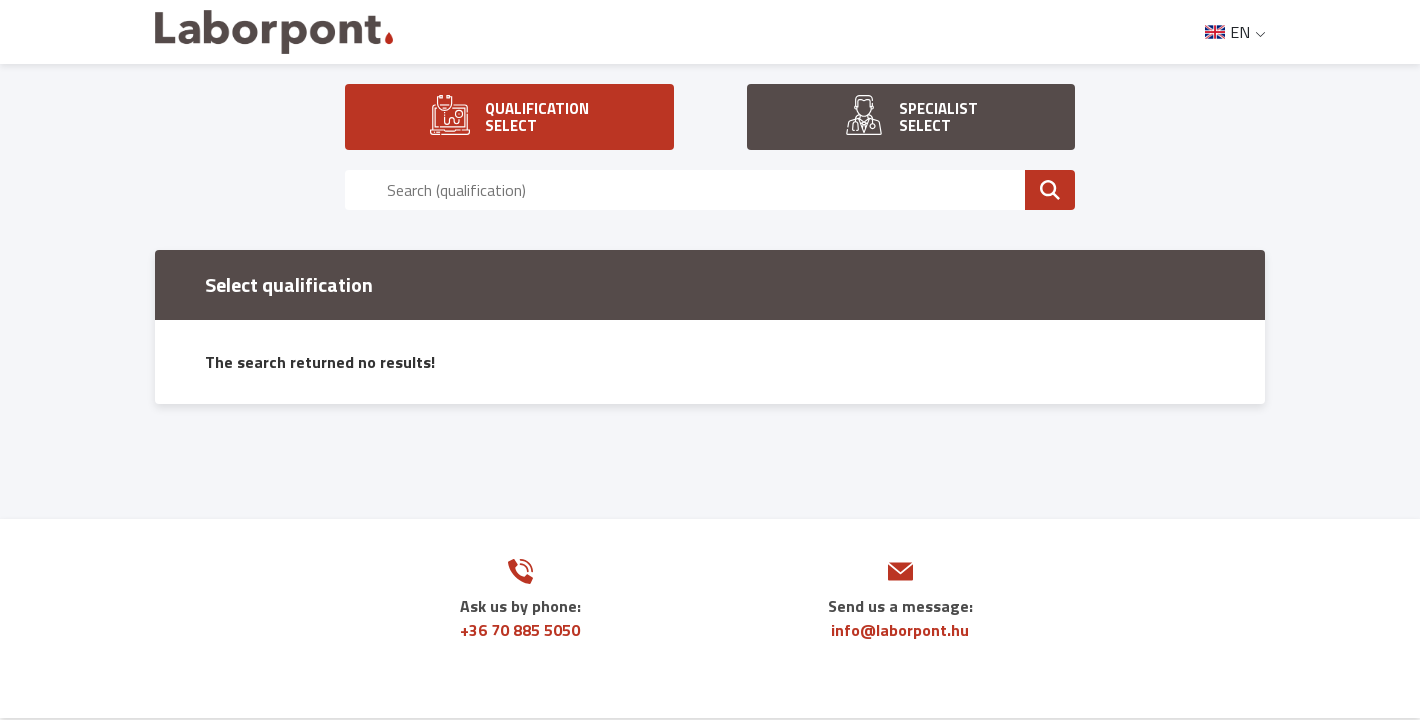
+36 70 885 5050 (520, 630)
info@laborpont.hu (900, 630)
